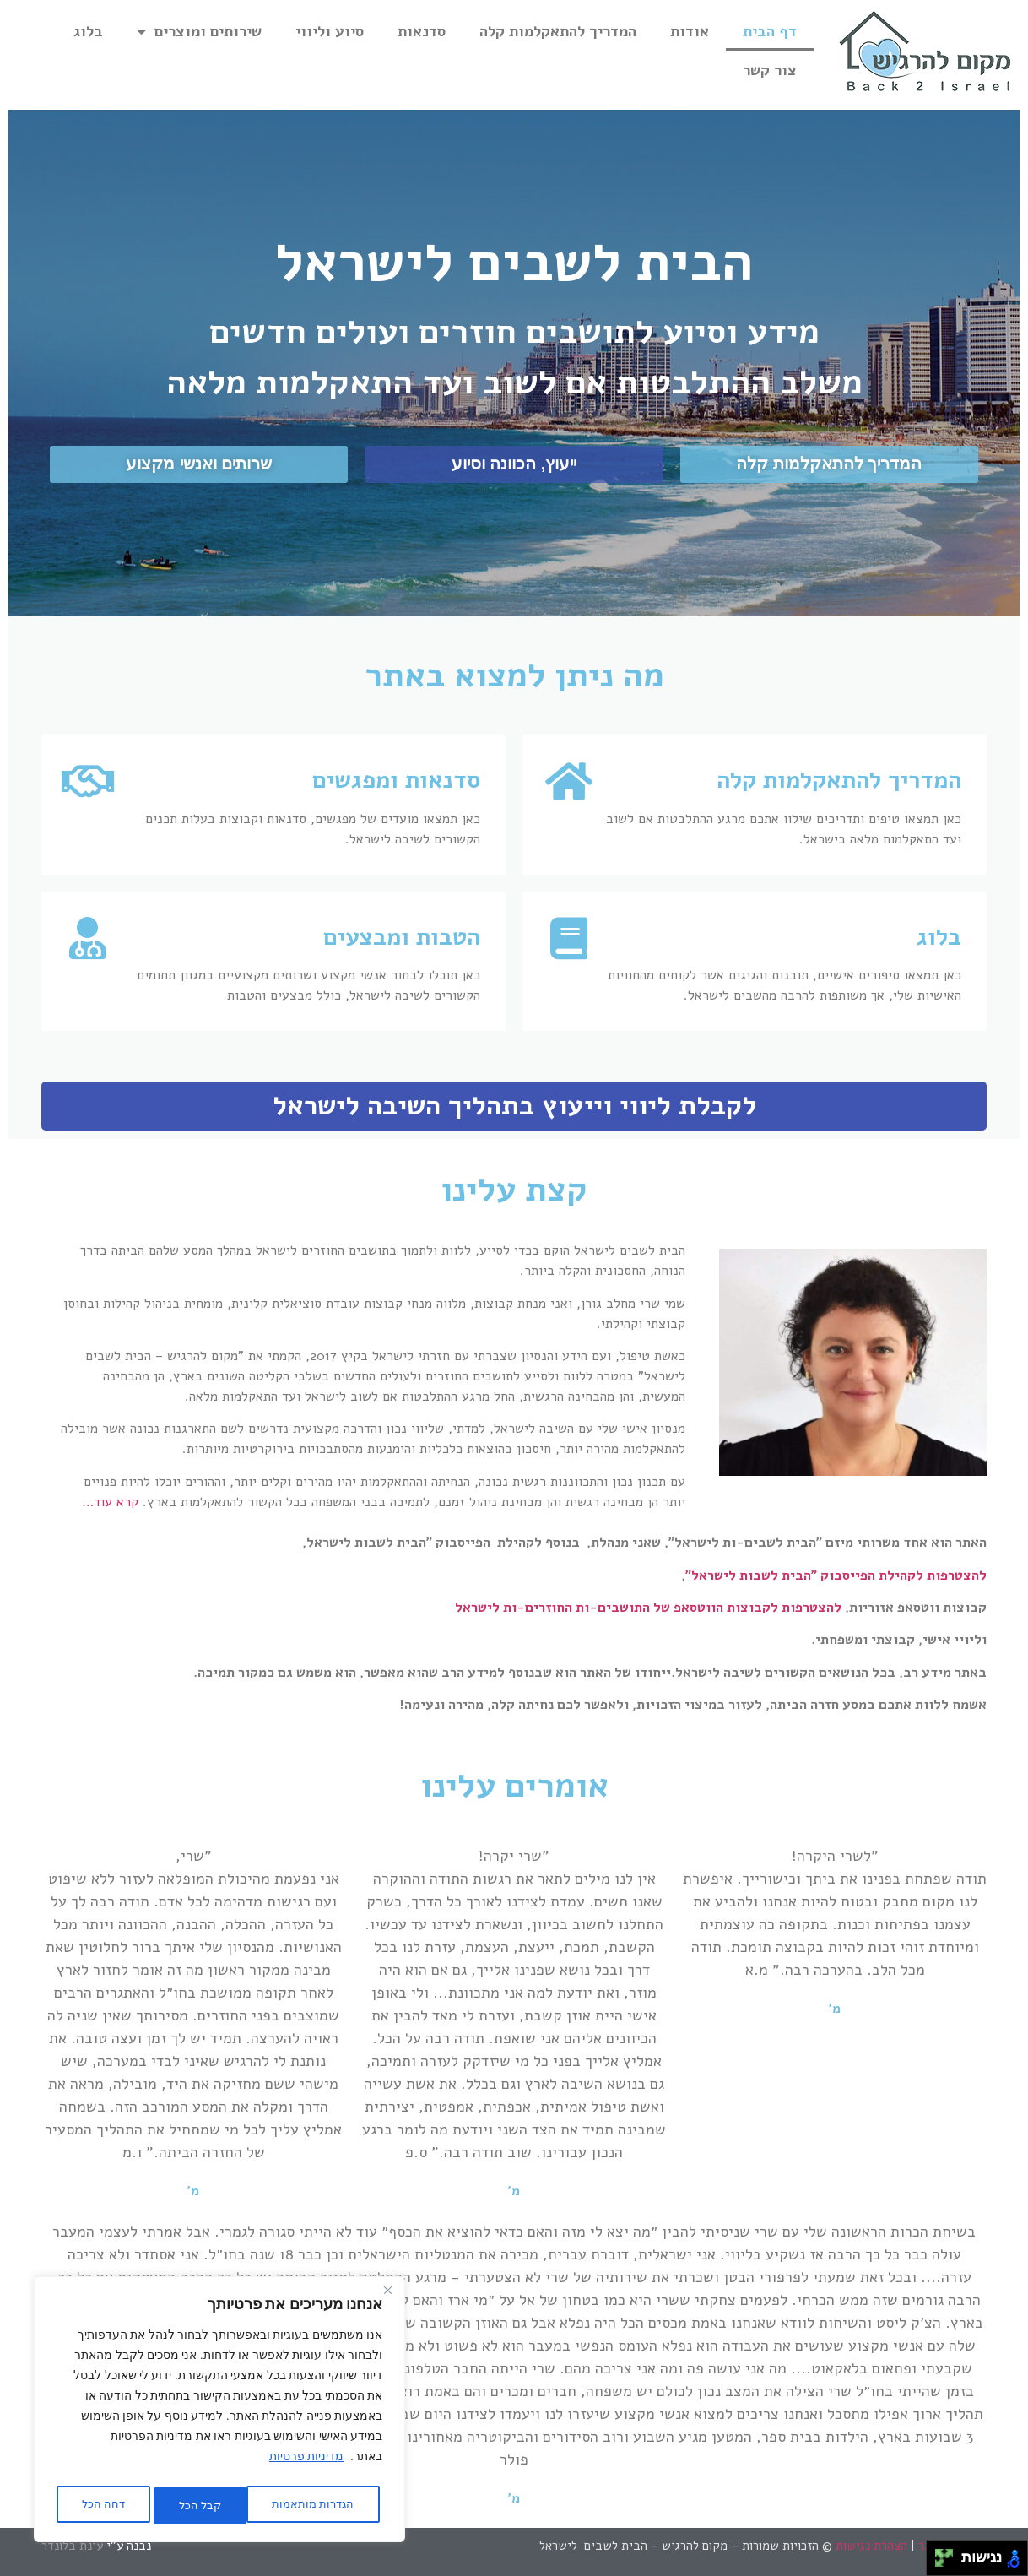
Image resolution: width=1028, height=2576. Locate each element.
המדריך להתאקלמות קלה (557, 31)
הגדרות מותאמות (310, 2506)
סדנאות (422, 31)
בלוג (88, 31)
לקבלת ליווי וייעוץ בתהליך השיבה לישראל (514, 1105)
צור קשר (770, 70)
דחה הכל (192, 2506)
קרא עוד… (110, 1502)
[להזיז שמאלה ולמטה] (939, 2563)
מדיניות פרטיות (306, 2463)
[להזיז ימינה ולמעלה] (949, 2553)
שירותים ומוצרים (199, 31)
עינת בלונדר (73, 2545)
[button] (829, 464)
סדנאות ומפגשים (396, 780)
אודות (689, 31)
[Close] (387, 2298)
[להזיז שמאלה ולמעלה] (939, 2553)
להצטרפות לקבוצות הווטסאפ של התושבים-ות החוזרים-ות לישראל (648, 1607)
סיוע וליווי (329, 31)
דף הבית (770, 31)
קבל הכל (101, 2506)
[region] (219, 2413)
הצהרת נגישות (871, 2545)
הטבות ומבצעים (401, 937)
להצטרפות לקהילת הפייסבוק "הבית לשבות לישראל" (836, 1575)
